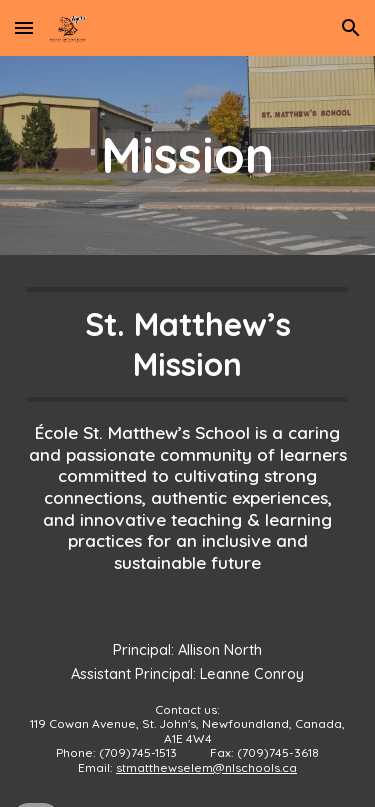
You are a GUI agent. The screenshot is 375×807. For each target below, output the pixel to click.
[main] (188, 155)
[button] (24, 27)
